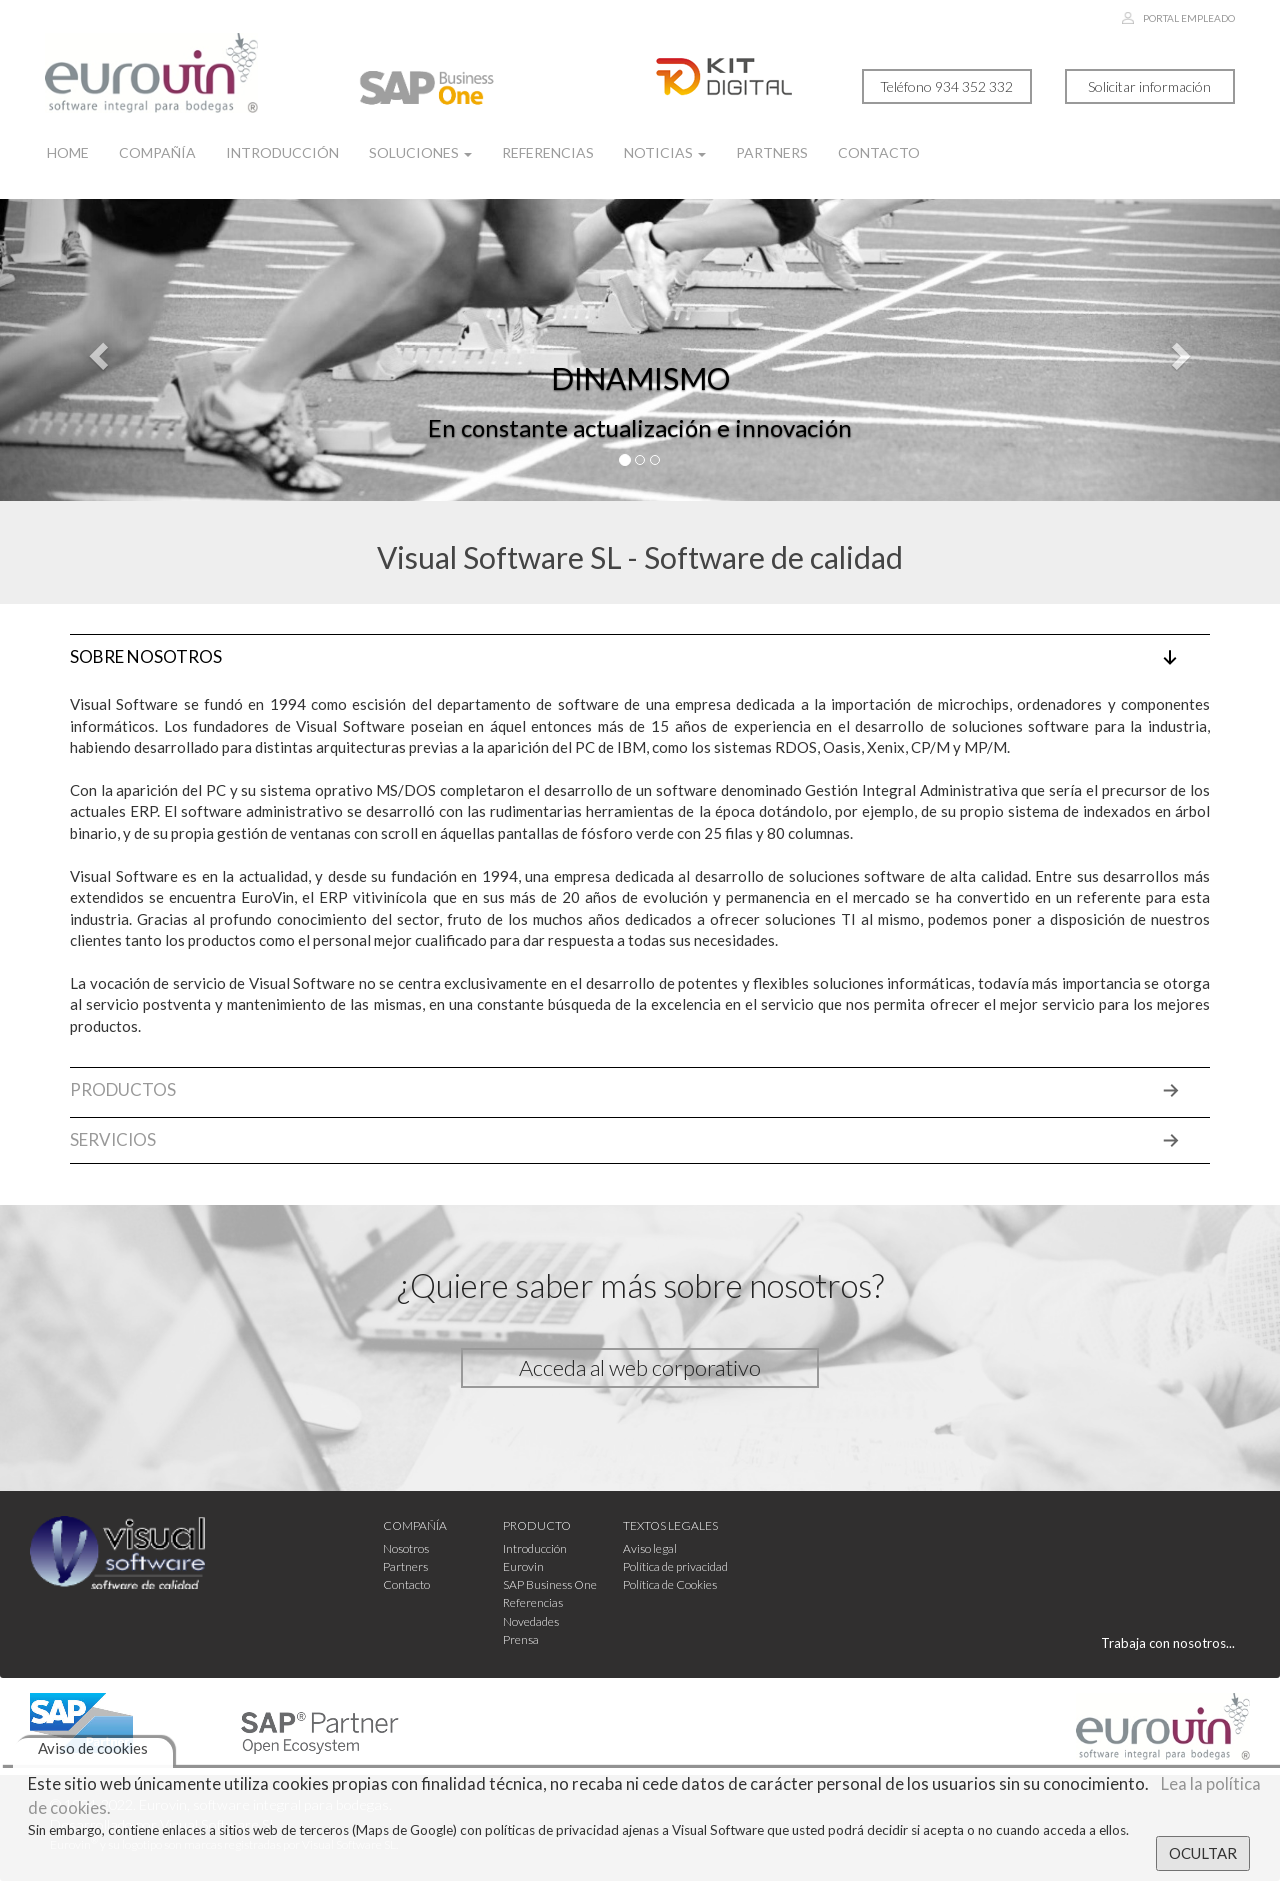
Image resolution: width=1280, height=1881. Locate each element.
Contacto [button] (406, 1584)
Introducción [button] (535, 1548)
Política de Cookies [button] (670, 1584)
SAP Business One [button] (550, 1584)
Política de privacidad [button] (675, 1566)
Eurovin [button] (523, 1566)
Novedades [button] (531, 1621)
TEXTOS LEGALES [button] (670, 1525)
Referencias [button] (533, 1602)
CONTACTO (879, 152)
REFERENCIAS (548, 152)
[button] (96, 350)
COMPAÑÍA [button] (415, 1525)
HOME (68, 152)
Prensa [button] (521, 1639)
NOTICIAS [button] (665, 152)
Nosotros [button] (406, 1548)
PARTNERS (772, 152)
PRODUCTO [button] (537, 1525)
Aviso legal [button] (650, 1548)
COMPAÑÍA (157, 152)
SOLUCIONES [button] (420, 152)
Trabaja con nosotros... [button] (1168, 1643)
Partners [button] (405, 1566)
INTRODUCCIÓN (282, 152)
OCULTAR (1203, 1853)
